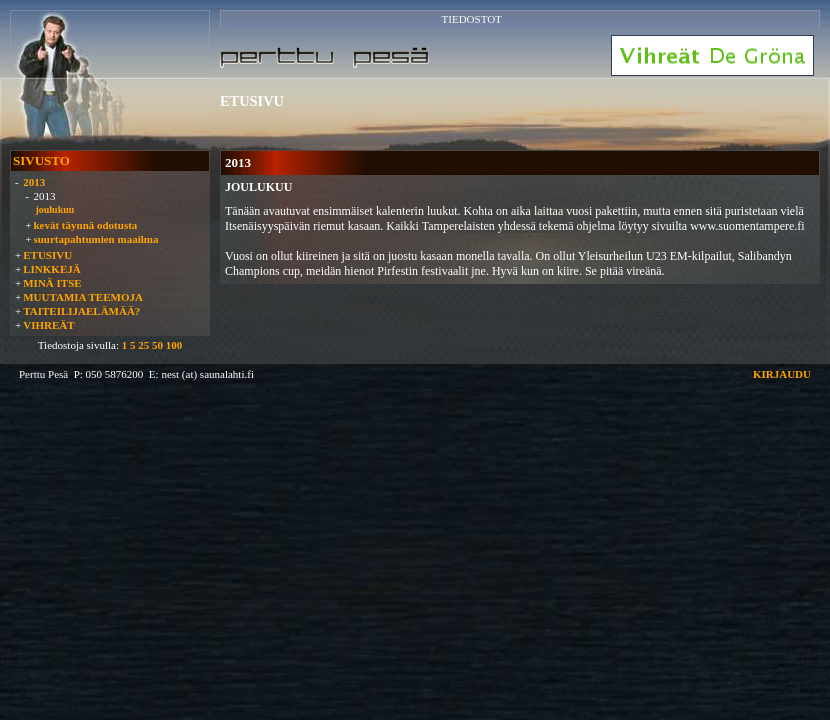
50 (157, 345)
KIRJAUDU (782, 374)
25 (143, 345)
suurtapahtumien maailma (95, 239)
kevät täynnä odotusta (85, 225)
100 (174, 345)
